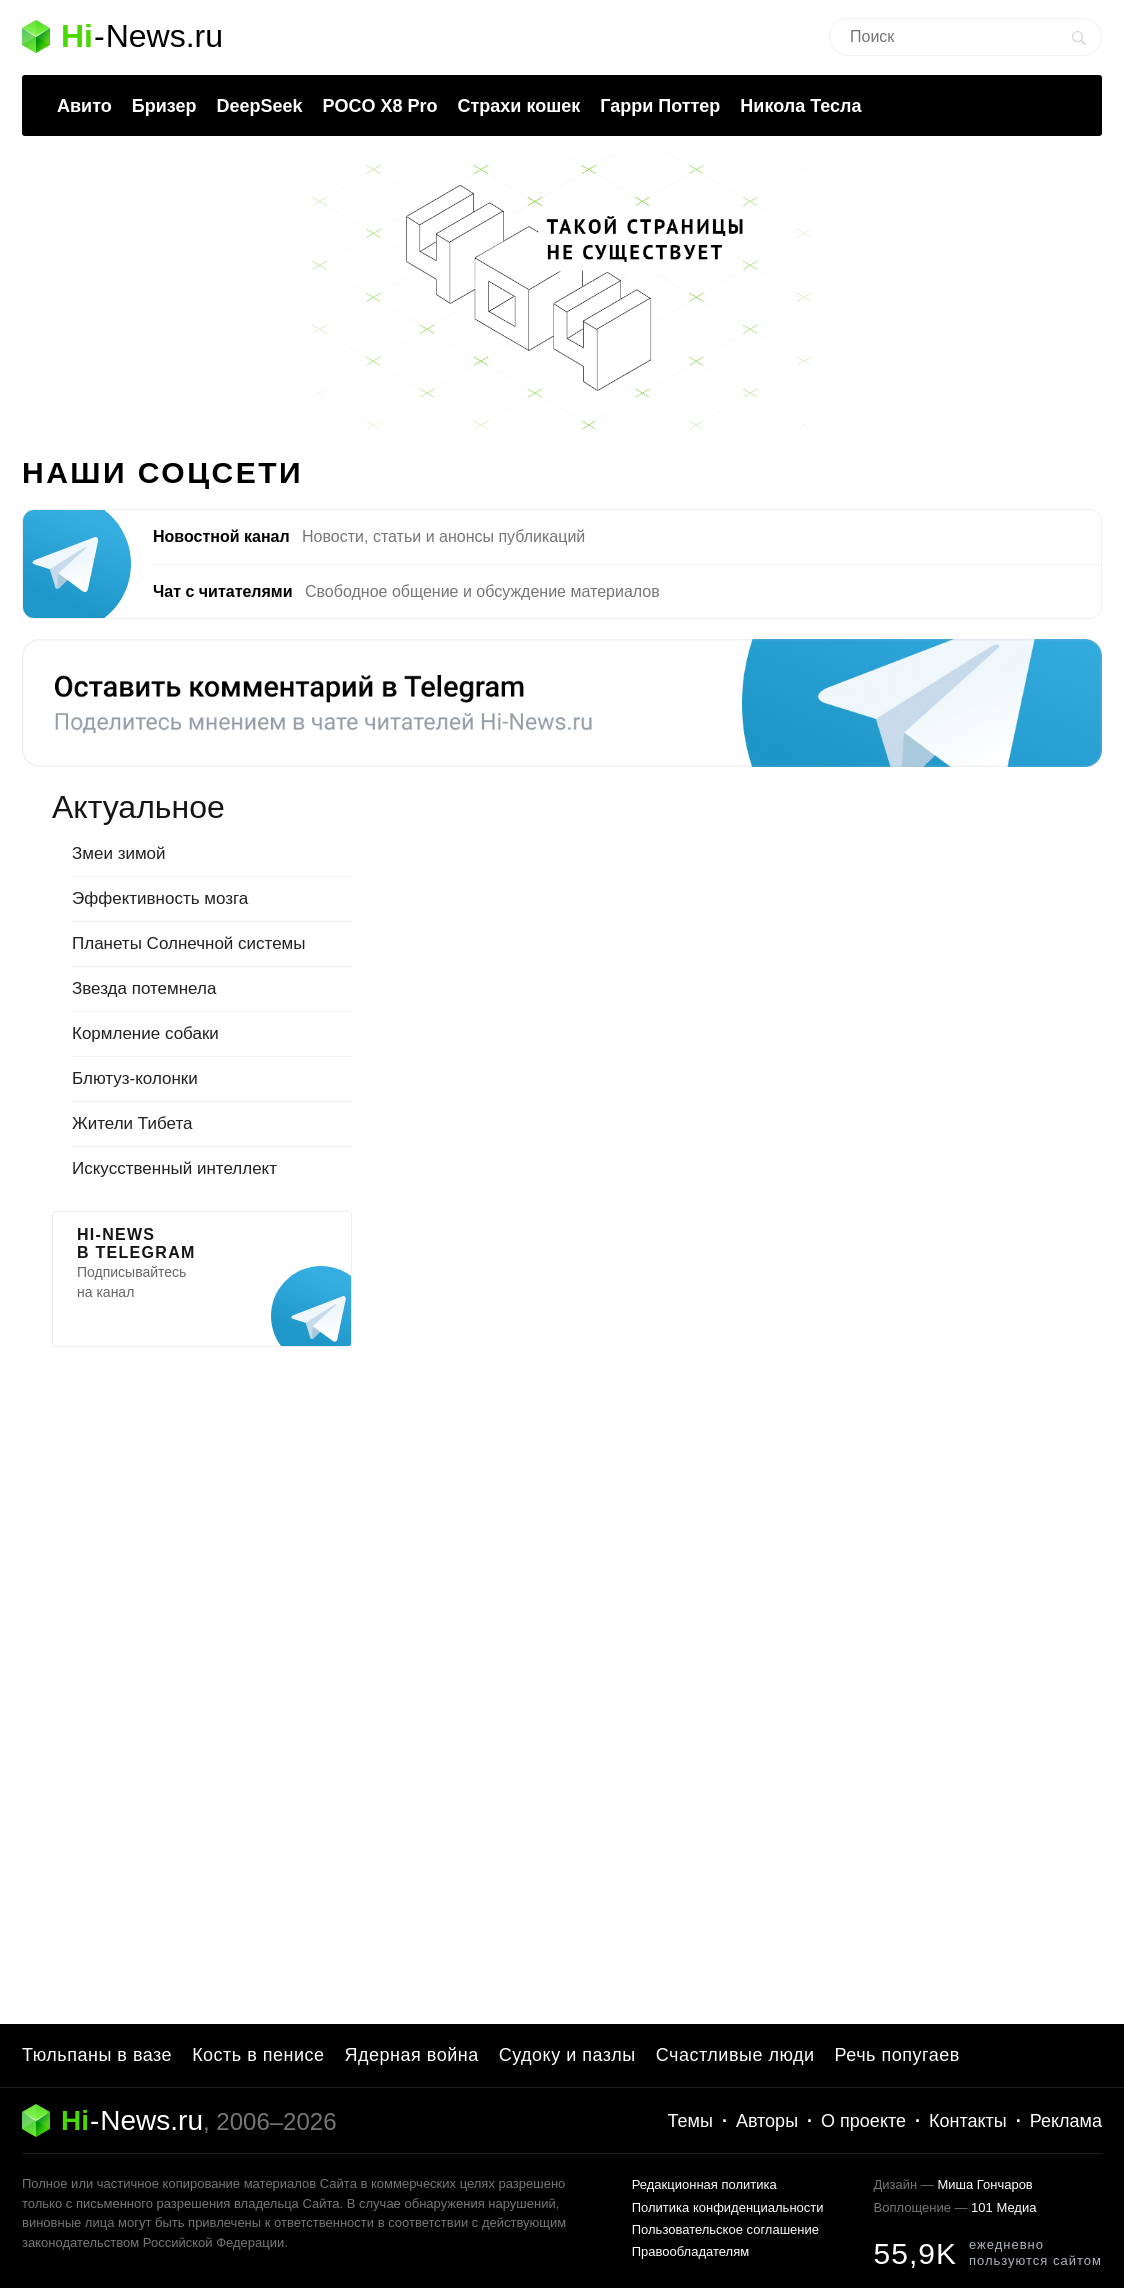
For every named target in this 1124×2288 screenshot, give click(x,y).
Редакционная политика (704, 2184)
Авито (84, 106)
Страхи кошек (519, 106)
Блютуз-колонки (135, 1078)
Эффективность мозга (160, 898)
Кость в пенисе (258, 2055)
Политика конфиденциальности (728, 2207)
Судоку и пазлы (567, 2055)
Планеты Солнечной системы (189, 943)
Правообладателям (690, 2251)
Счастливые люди (735, 2055)
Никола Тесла (800, 106)
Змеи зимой (119, 853)
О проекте (863, 2121)
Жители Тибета (132, 1123)
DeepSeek (259, 106)
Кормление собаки (145, 1033)
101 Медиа (1003, 2207)
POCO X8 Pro (379, 106)
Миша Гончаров (984, 2184)
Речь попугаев (897, 2055)
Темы (690, 2121)
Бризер (164, 106)
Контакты (968, 2121)
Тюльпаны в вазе (97, 2055)
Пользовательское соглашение (725, 2229)
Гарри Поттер (660, 106)
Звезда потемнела (144, 988)
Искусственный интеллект (174, 1168)
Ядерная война (412, 2055)
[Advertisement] (202, 1662)
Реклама (1066, 2121)
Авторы (767, 2121)
